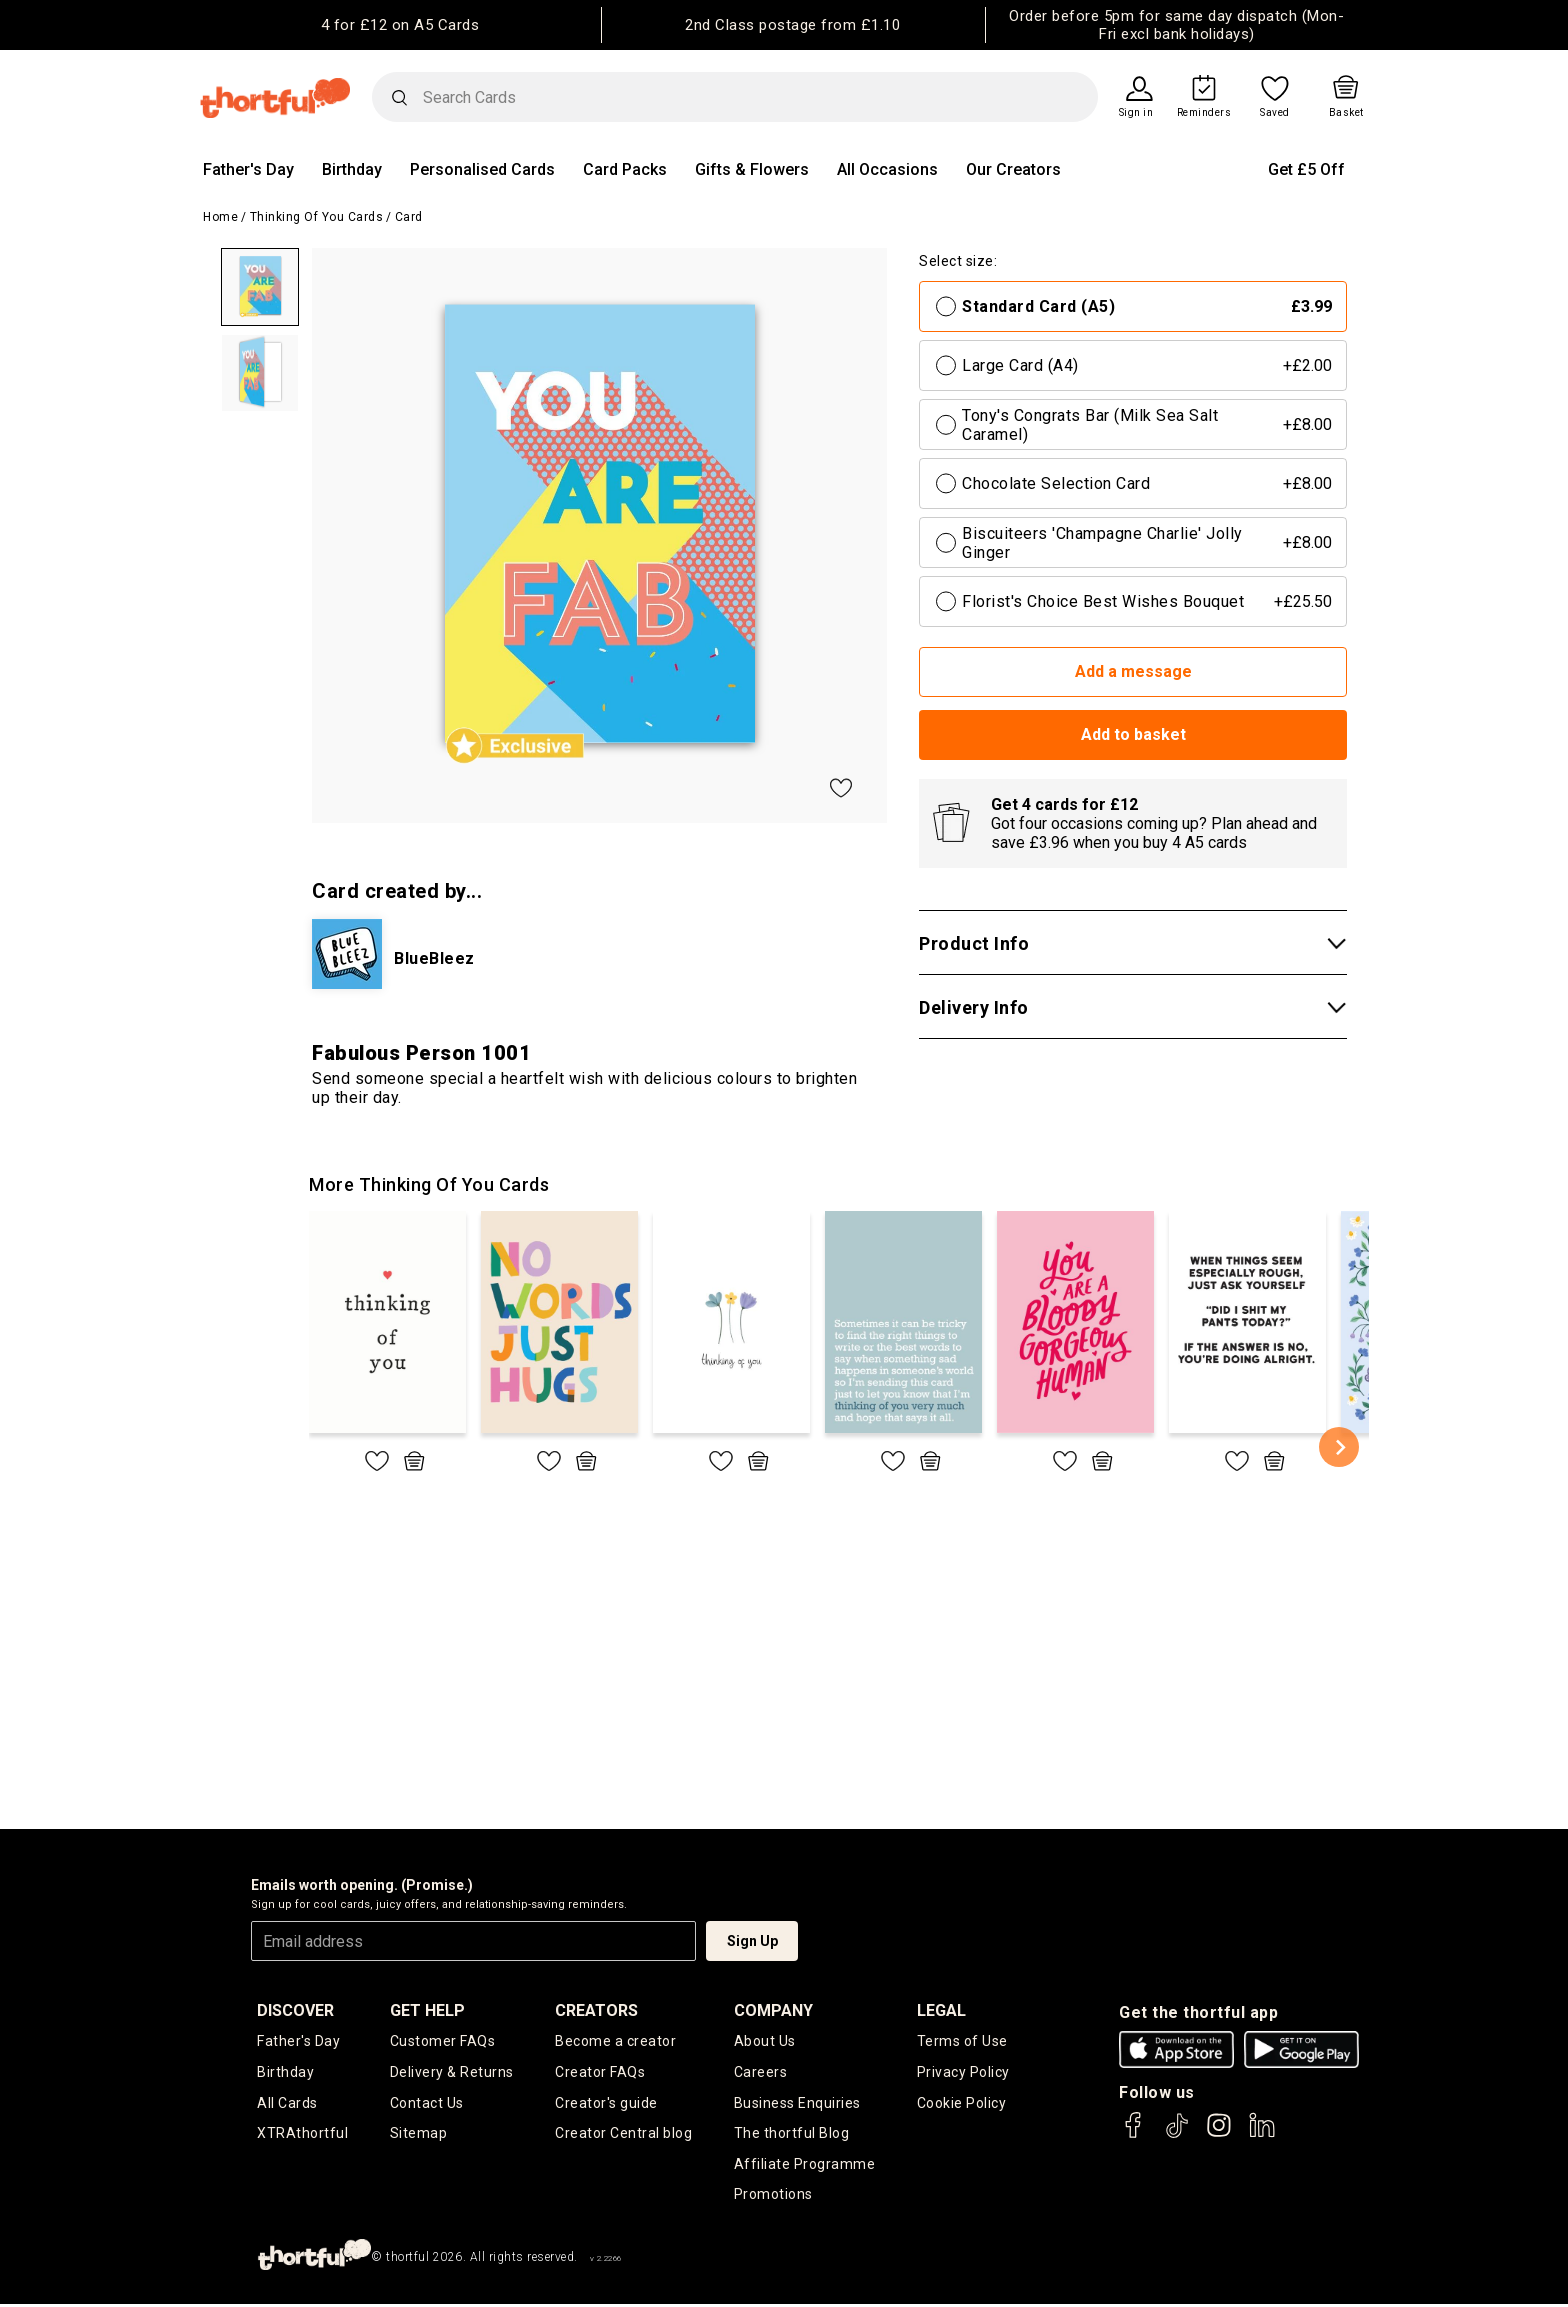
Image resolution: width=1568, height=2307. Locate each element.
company (773, 2010)
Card (409, 217)
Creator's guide (606, 2104)
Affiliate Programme (805, 2166)
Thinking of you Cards (317, 217)
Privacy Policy (963, 2072)
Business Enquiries (797, 2104)
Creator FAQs (600, 2072)
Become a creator (615, 2041)
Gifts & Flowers (752, 169)
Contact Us (427, 2104)
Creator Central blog (623, 2135)
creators (596, 2010)
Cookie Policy (962, 2104)
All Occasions (887, 169)
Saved (1275, 113)
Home (220, 217)
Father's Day (248, 169)
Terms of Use (962, 2041)
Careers (761, 2072)
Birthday (352, 169)
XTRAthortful (302, 2135)
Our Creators (1013, 169)
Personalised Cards (482, 169)
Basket (1346, 113)
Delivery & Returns (452, 2072)
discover (295, 2010)
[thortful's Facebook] (1134, 2134)
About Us (765, 2041)
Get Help (427, 2010)
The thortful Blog (792, 2135)
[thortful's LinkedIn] (1262, 2134)
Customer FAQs (443, 2041)
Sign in (1136, 113)
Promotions (773, 2197)
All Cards (287, 2104)
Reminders (1204, 113)
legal (941, 2010)
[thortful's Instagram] (1219, 2134)
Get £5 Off (1306, 169)
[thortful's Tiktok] (1177, 2134)
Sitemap (419, 2135)
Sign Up (752, 1941)
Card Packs (625, 169)
